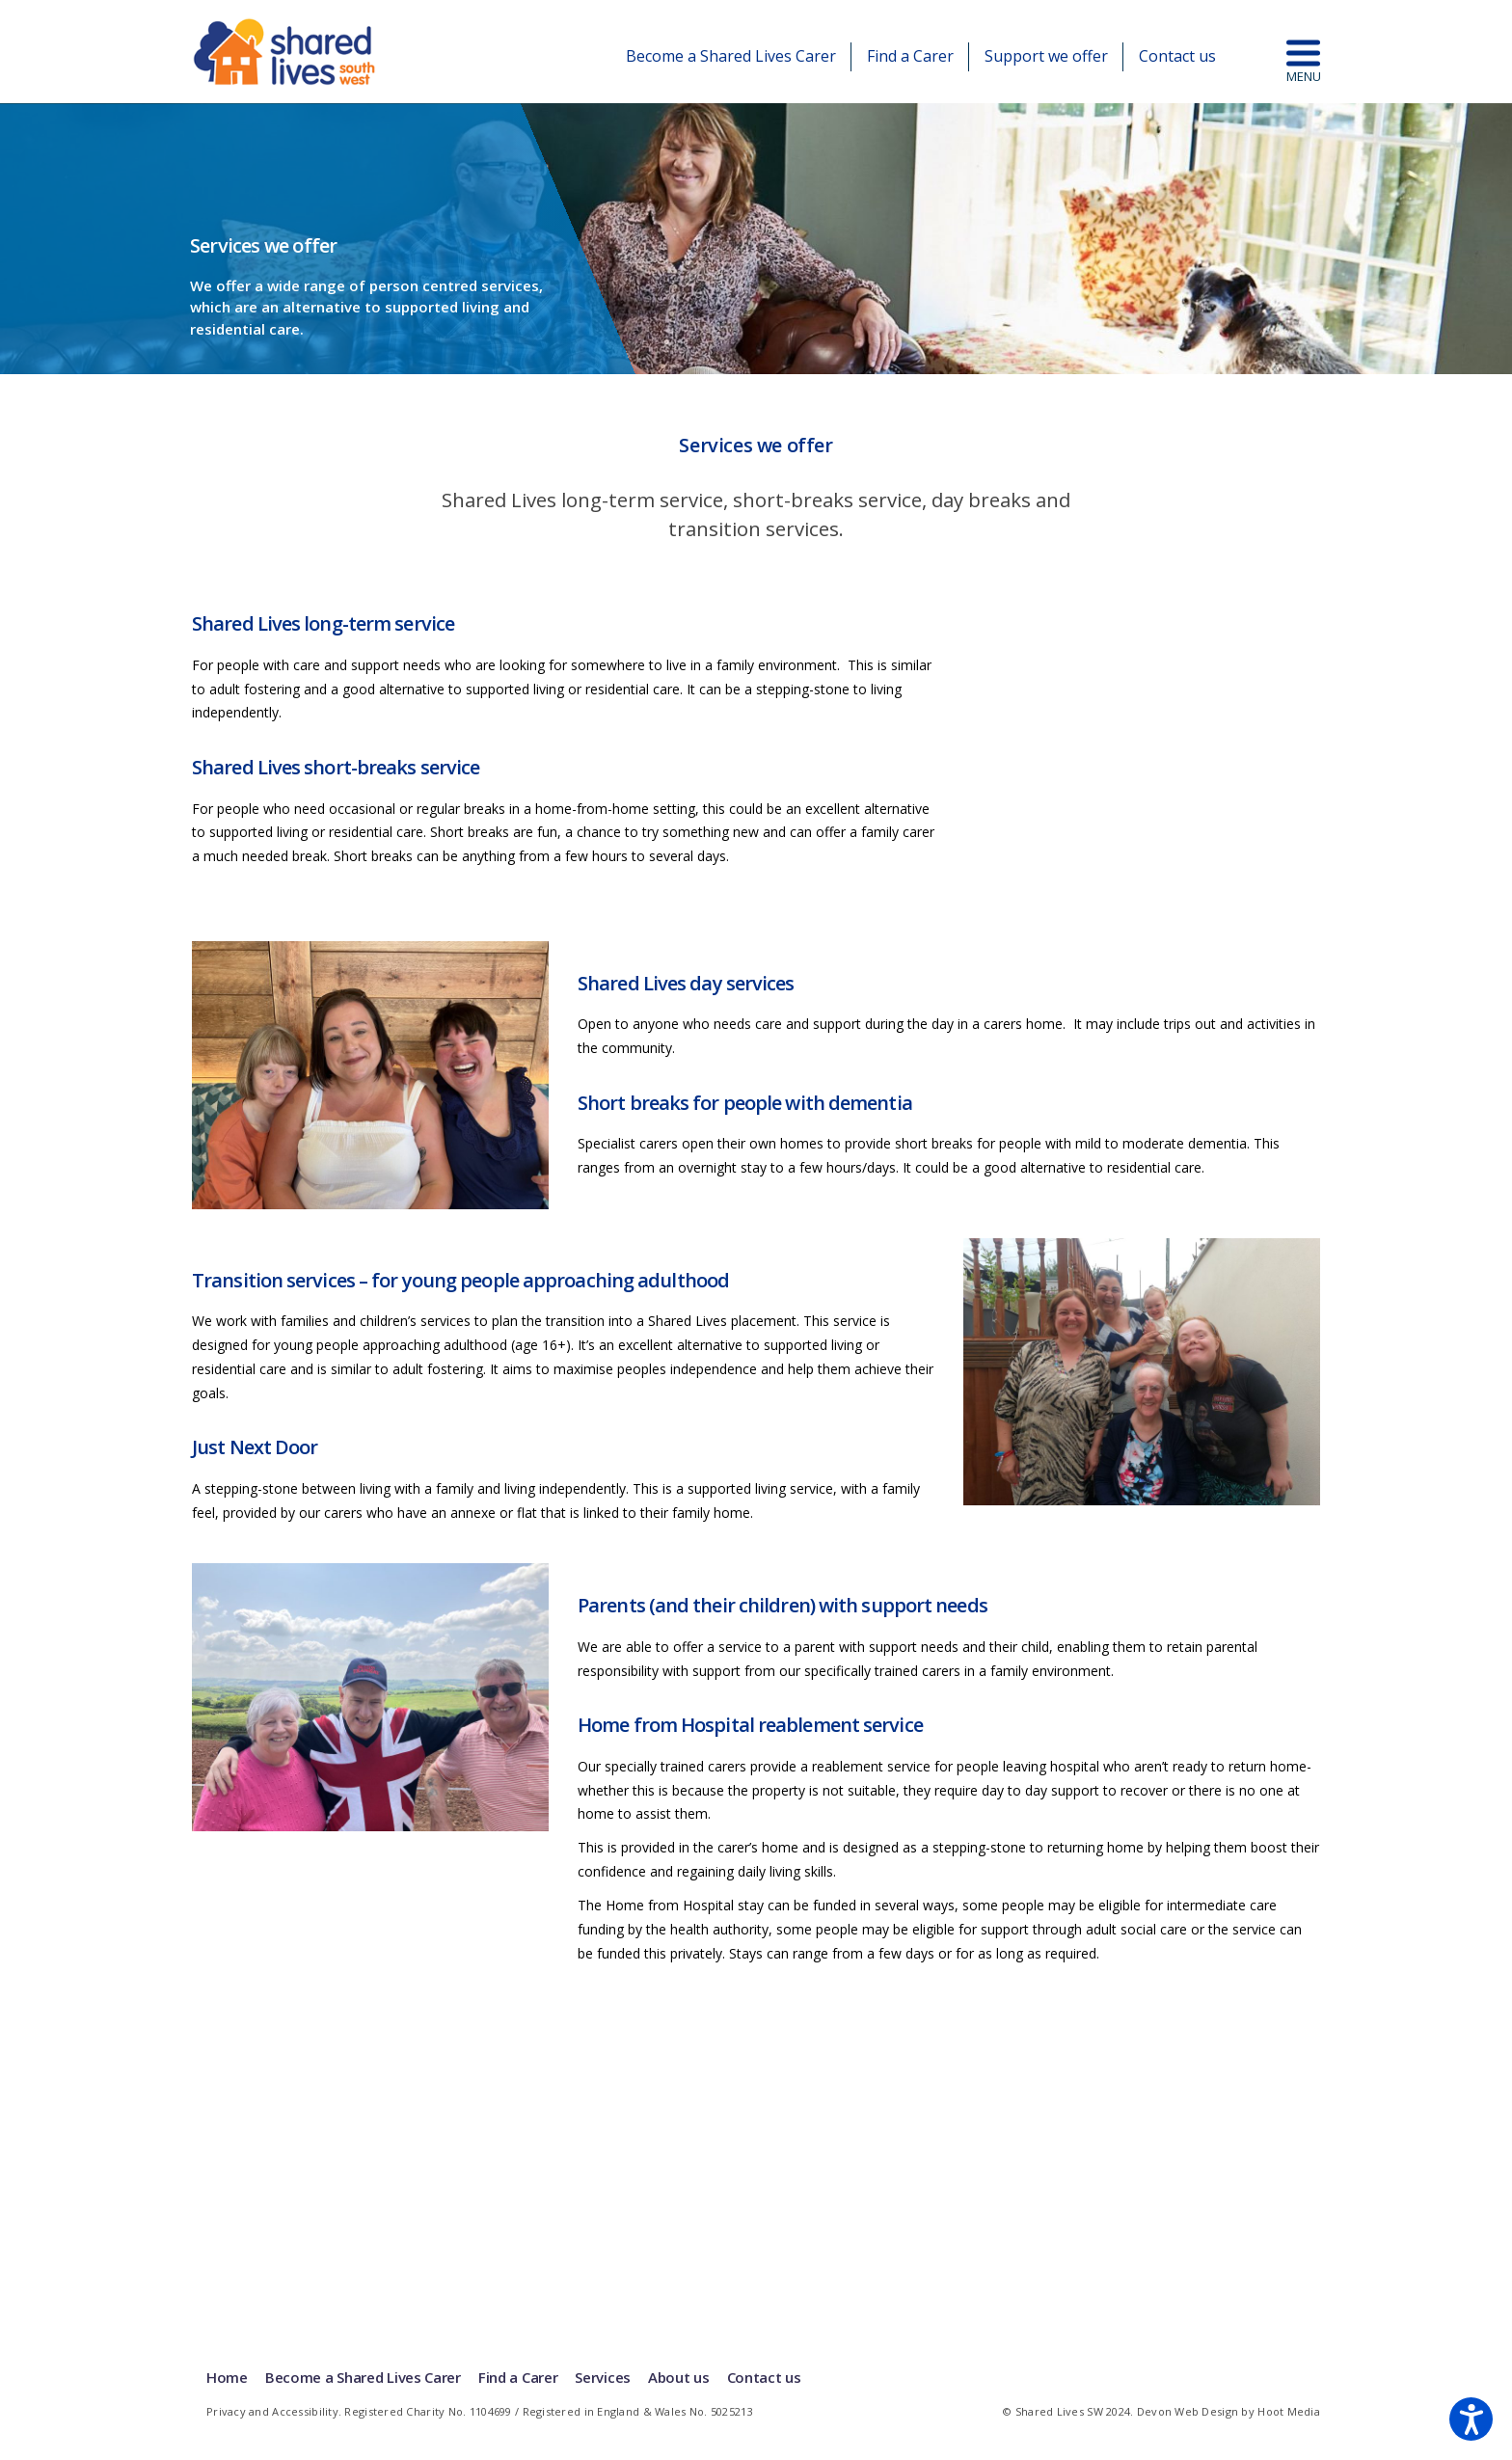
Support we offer (1046, 56)
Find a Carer (910, 56)
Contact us (1177, 56)
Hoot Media (1288, 2411)
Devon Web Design (1187, 2411)
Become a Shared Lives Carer (731, 56)
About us (679, 2377)
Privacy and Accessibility (272, 2411)
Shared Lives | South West (285, 51)
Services (603, 2377)
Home (227, 2377)
